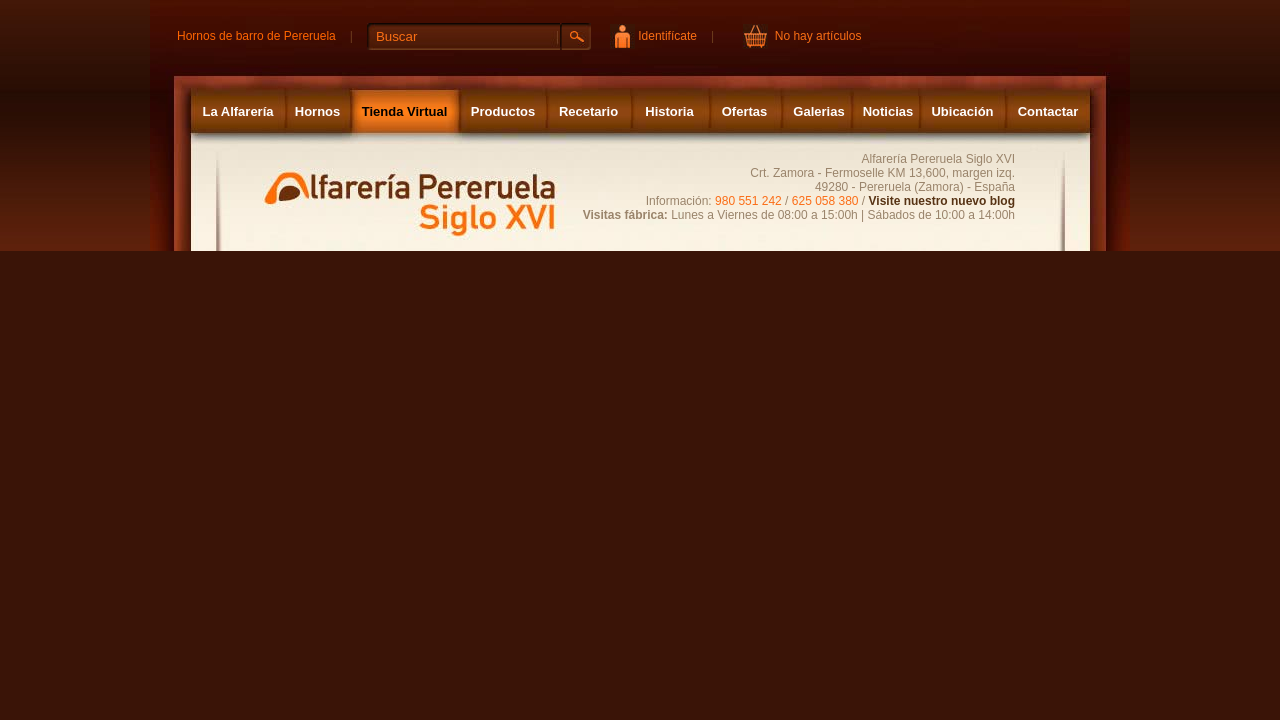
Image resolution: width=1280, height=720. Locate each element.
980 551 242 (748, 201)
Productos (503, 111)
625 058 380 (825, 201)
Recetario (588, 111)
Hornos (318, 111)
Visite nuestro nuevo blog (942, 201)
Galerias (818, 111)
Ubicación (962, 111)
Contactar (1048, 111)
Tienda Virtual (405, 111)
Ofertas (745, 111)
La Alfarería (237, 111)
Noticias (888, 111)
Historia (669, 111)
